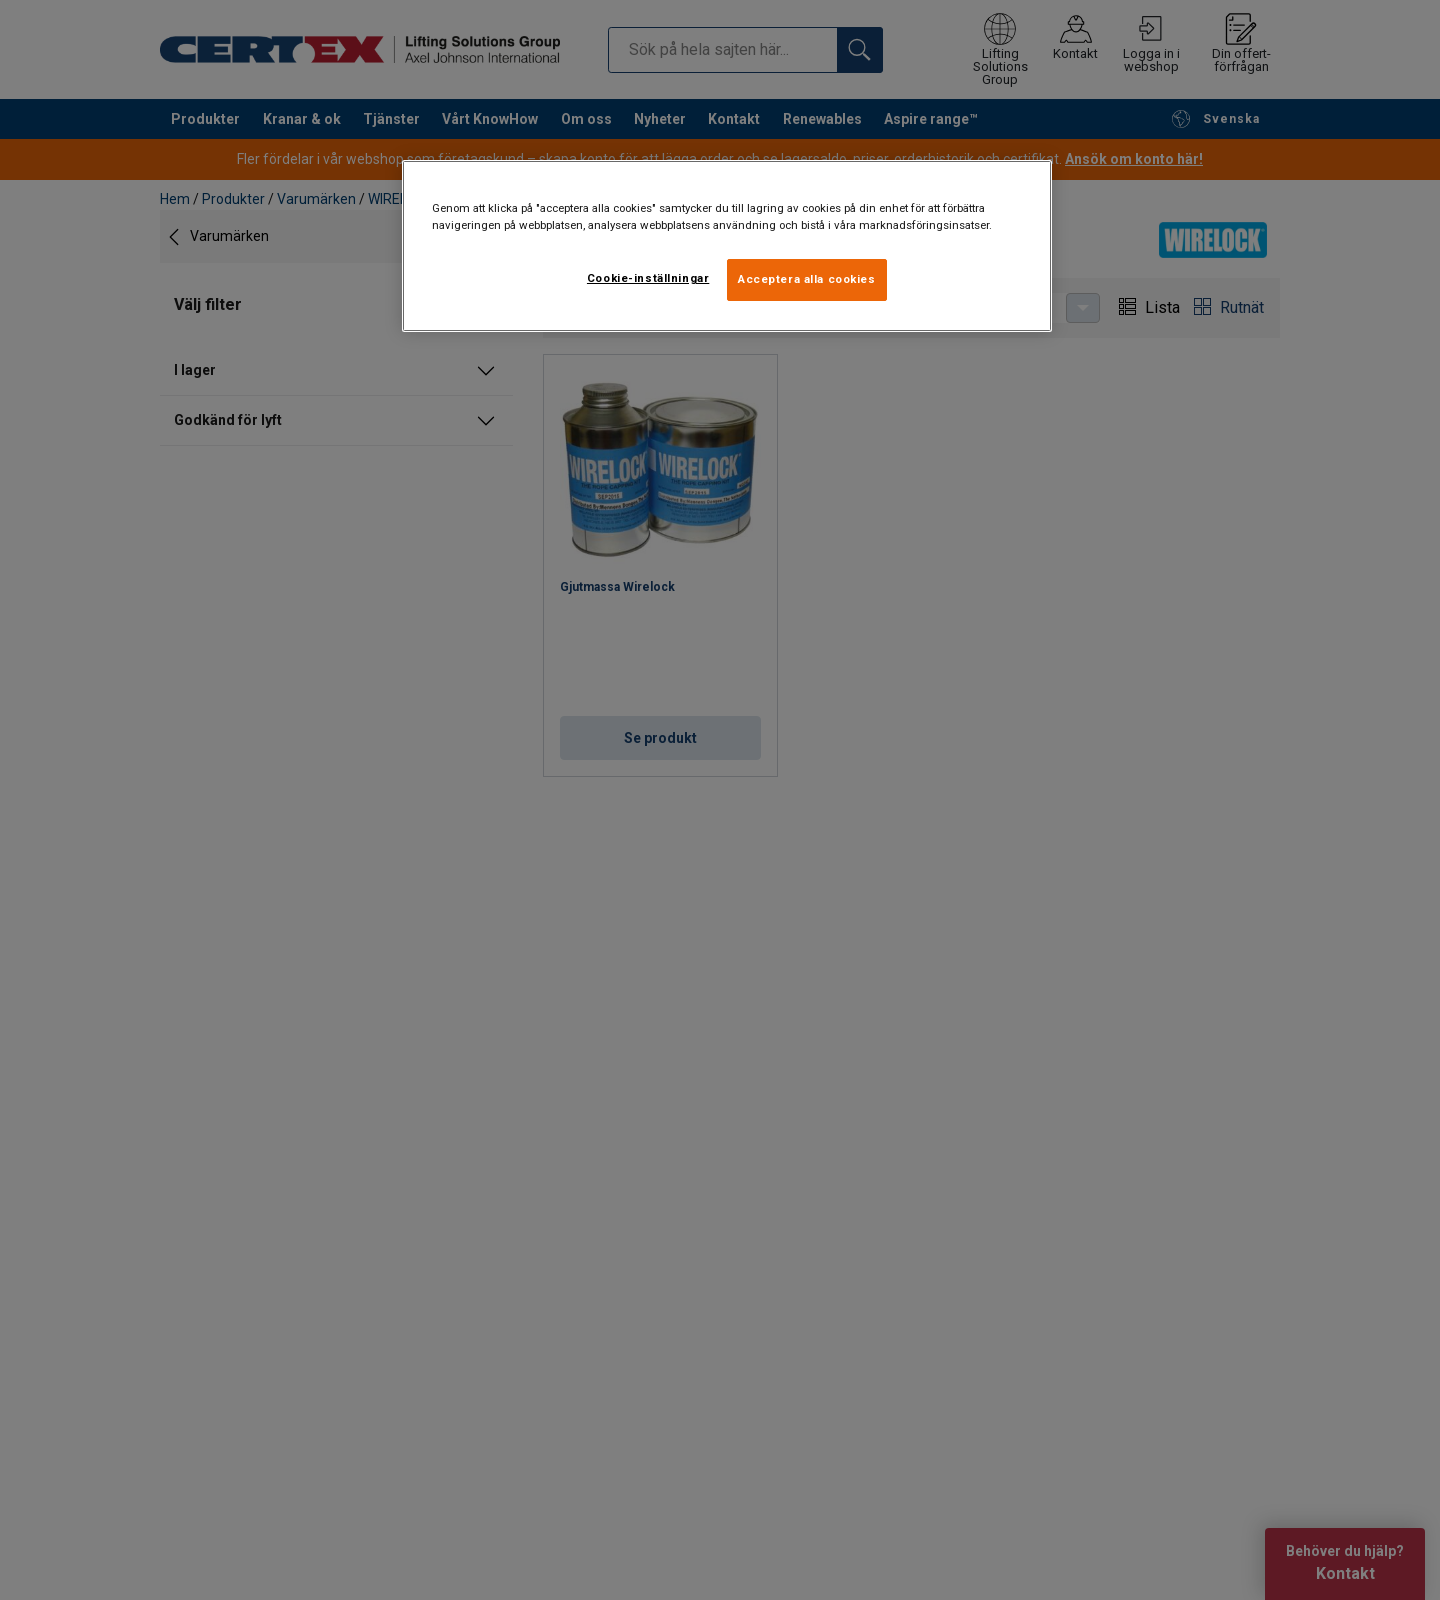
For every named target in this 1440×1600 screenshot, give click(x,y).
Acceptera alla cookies (807, 279)
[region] (727, 246)
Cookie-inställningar (648, 278)
